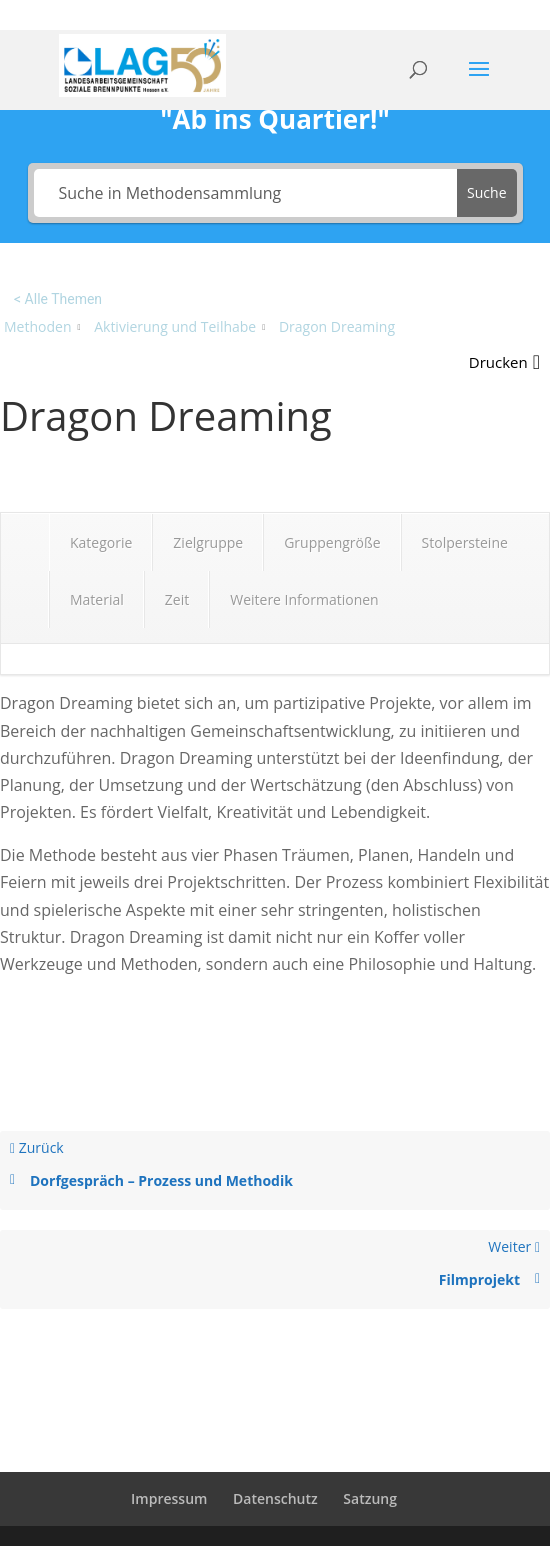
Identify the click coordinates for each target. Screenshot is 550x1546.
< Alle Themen (58, 299)
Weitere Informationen (304, 599)
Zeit (177, 599)
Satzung (370, 1498)
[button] (504, 362)
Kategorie (101, 542)
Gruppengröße (332, 542)
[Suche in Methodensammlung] (246, 193)
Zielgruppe (208, 542)
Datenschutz (275, 1498)
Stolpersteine (465, 542)
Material (97, 599)
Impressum (169, 1498)
